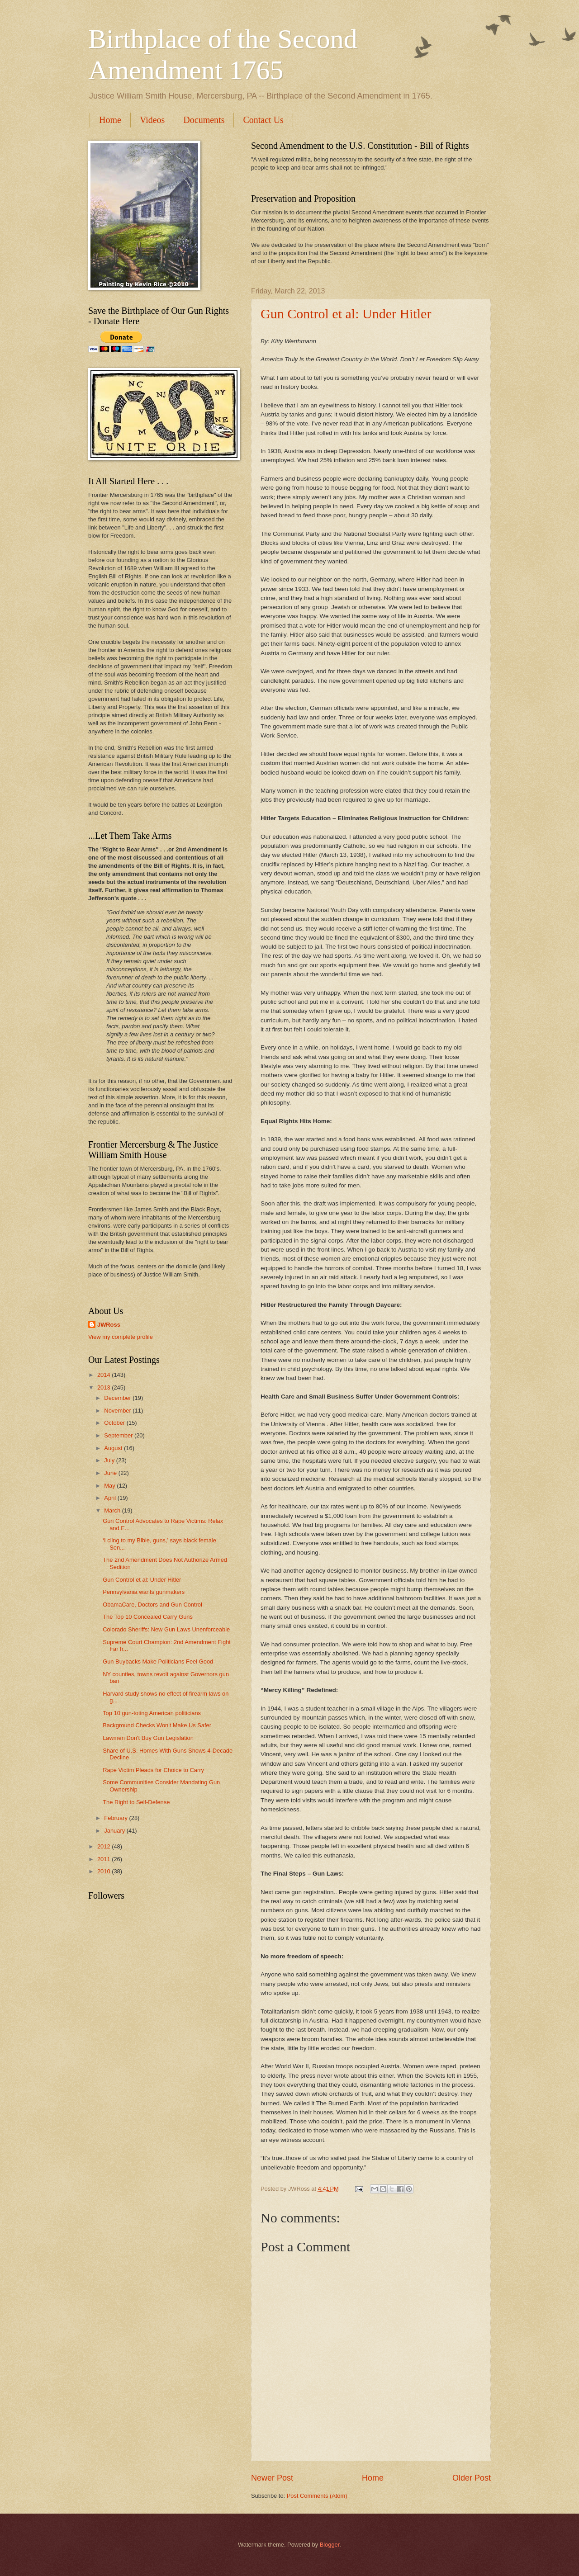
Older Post (471, 2477)
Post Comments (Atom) (317, 2495)
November (118, 1410)
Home (110, 120)
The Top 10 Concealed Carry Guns (148, 1616)
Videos (152, 120)
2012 (104, 1846)
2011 (104, 1859)
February (116, 1818)
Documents (203, 120)
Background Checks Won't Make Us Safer (157, 1725)
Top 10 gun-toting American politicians (152, 1713)
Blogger (330, 2544)
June (111, 1473)
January (115, 1830)
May (110, 1485)
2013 (104, 1387)
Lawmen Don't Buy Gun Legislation (148, 1738)
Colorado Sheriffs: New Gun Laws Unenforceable (166, 1629)
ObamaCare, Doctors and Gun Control (152, 1604)
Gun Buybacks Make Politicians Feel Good (158, 1661)
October (115, 1422)
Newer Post (272, 2477)
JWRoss (108, 1324)
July (110, 1460)
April (110, 1497)
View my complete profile (120, 1336)
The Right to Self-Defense (136, 1802)
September (119, 1435)
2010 (104, 1871)
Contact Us (263, 120)
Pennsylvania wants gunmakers (144, 1591)
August (114, 1448)
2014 (104, 1374)
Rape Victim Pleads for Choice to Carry (153, 1770)
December (118, 1397)
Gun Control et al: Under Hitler (346, 313)
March (113, 1510)
